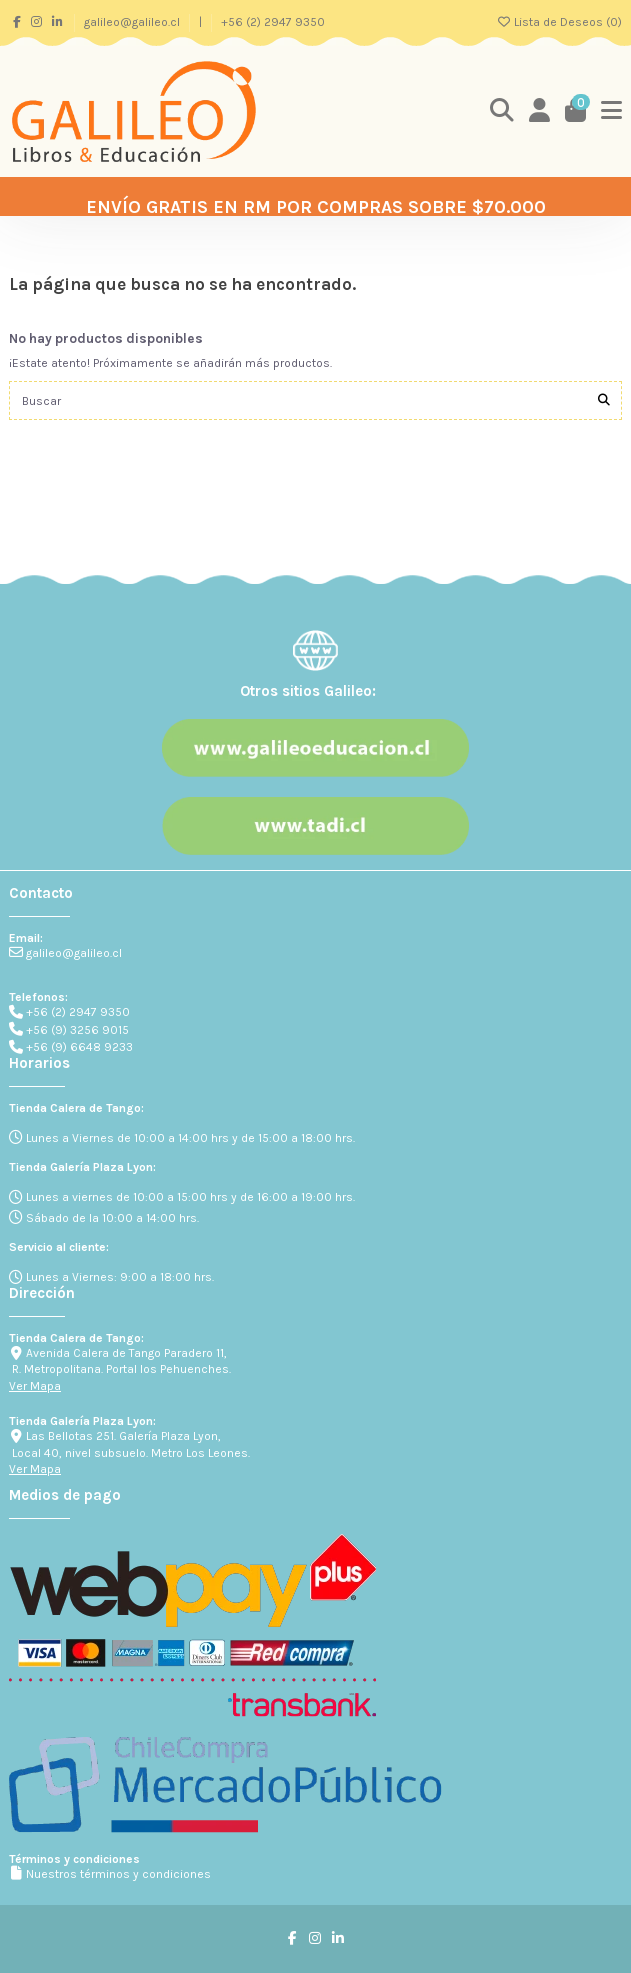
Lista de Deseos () (559, 22)
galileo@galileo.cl (133, 22)
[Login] (540, 111)
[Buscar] (604, 400)
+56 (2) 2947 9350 (273, 22)
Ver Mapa (35, 1386)
